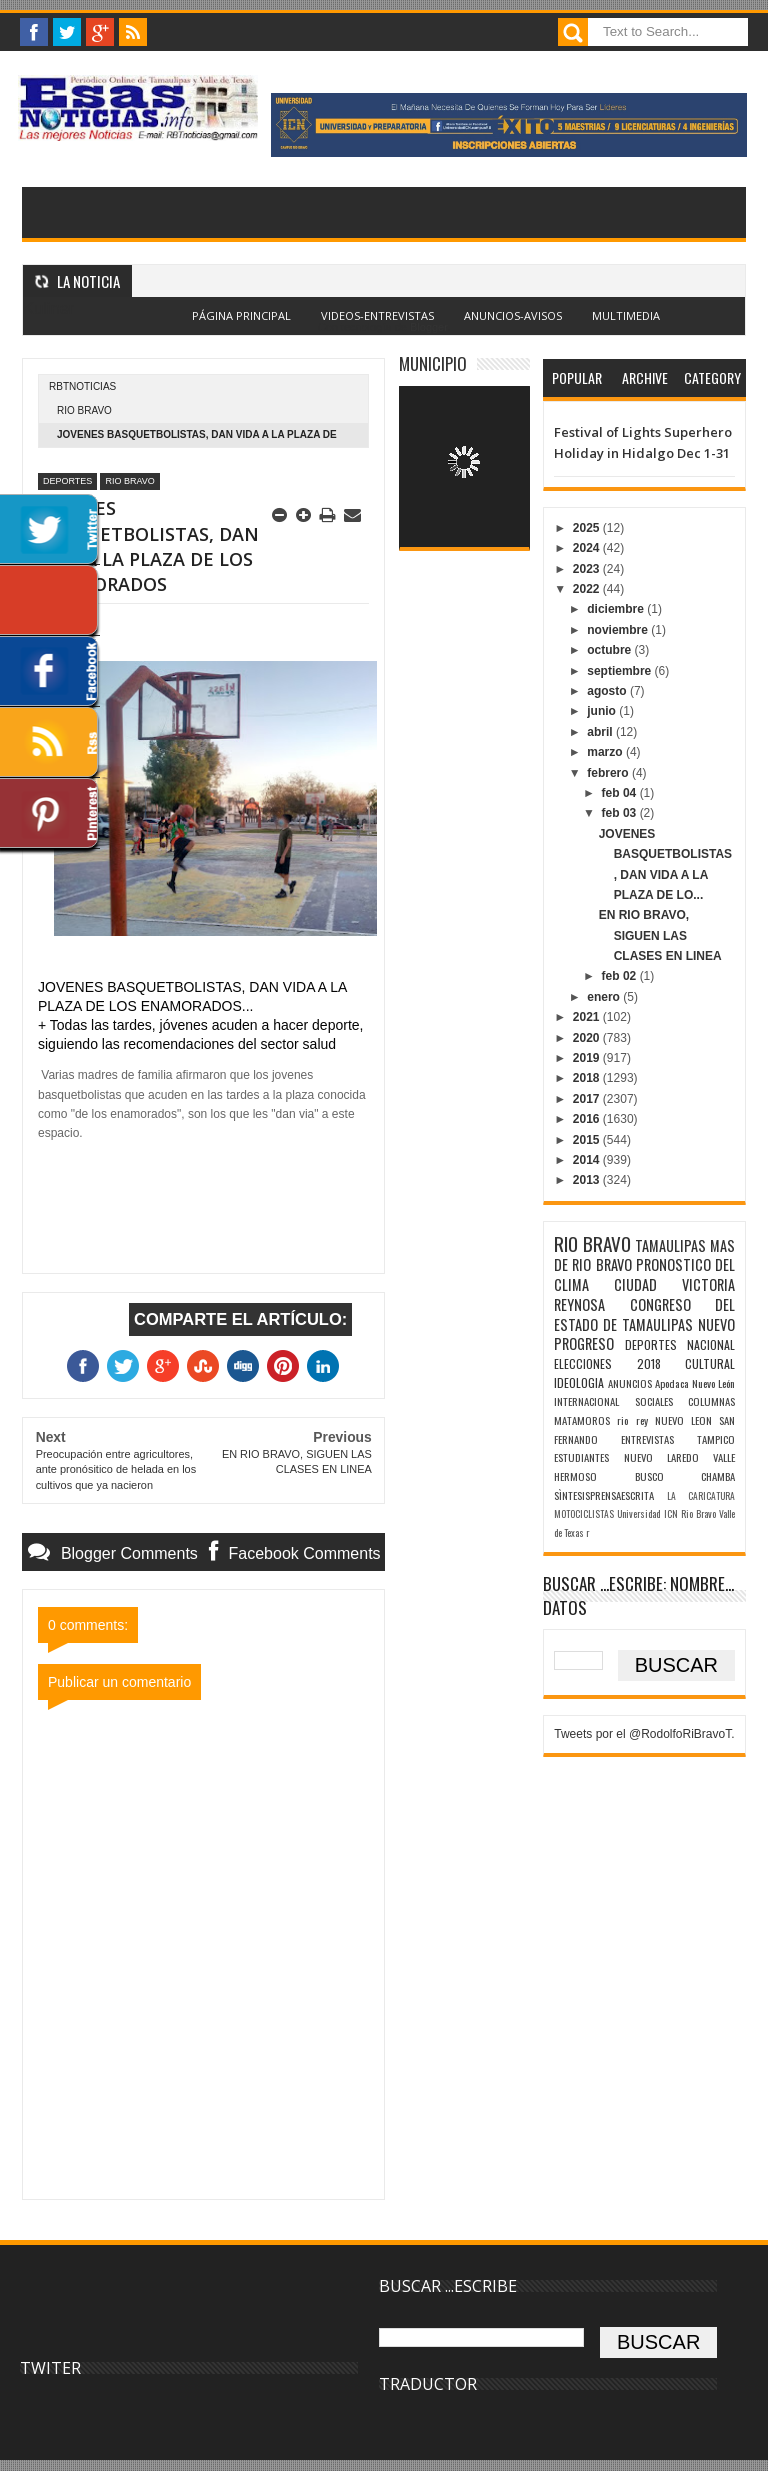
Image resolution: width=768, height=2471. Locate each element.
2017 (588, 1099)
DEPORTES (67, 481)
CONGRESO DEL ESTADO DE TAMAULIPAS (644, 1314)
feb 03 (621, 813)
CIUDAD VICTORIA (674, 1284)
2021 (588, 1017)
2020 (588, 1038)
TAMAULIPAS (670, 1245)
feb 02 (621, 976)
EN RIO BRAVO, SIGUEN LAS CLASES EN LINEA (660, 935)
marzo (606, 752)
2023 (588, 569)
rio (622, 1420)
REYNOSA (579, 1304)
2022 (588, 589)
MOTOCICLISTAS (584, 1514)
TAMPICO (716, 1439)
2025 (588, 528)
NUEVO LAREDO (661, 1457)
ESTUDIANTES (581, 1457)
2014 (588, 1160)
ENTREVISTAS (647, 1439)
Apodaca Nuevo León (695, 1383)
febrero (609, 773)
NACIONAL (711, 1344)
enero (605, 997)
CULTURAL (710, 1363)
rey (642, 1420)
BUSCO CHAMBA (685, 1476)
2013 (588, 1180)
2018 (588, 1078)
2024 (588, 548)
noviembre (619, 630)
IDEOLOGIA (579, 1382)
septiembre (620, 671)
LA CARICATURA (701, 1496)
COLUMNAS (711, 1401)
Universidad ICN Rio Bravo (666, 1514)
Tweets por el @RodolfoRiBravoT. (644, 1734)
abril (601, 732)
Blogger (428, 327)
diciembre (617, 609)
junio (603, 711)
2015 (588, 1140)
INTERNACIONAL (586, 1401)
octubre (610, 650)
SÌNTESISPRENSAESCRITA (604, 1495)
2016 (588, 1119)
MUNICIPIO (433, 363)
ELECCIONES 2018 (607, 1363)
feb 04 (621, 793)
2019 (588, 1058)
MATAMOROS (582, 1420)
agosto (608, 691)
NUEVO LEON (683, 1420)
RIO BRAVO (84, 410)
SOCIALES (654, 1401)
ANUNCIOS (630, 1383)
